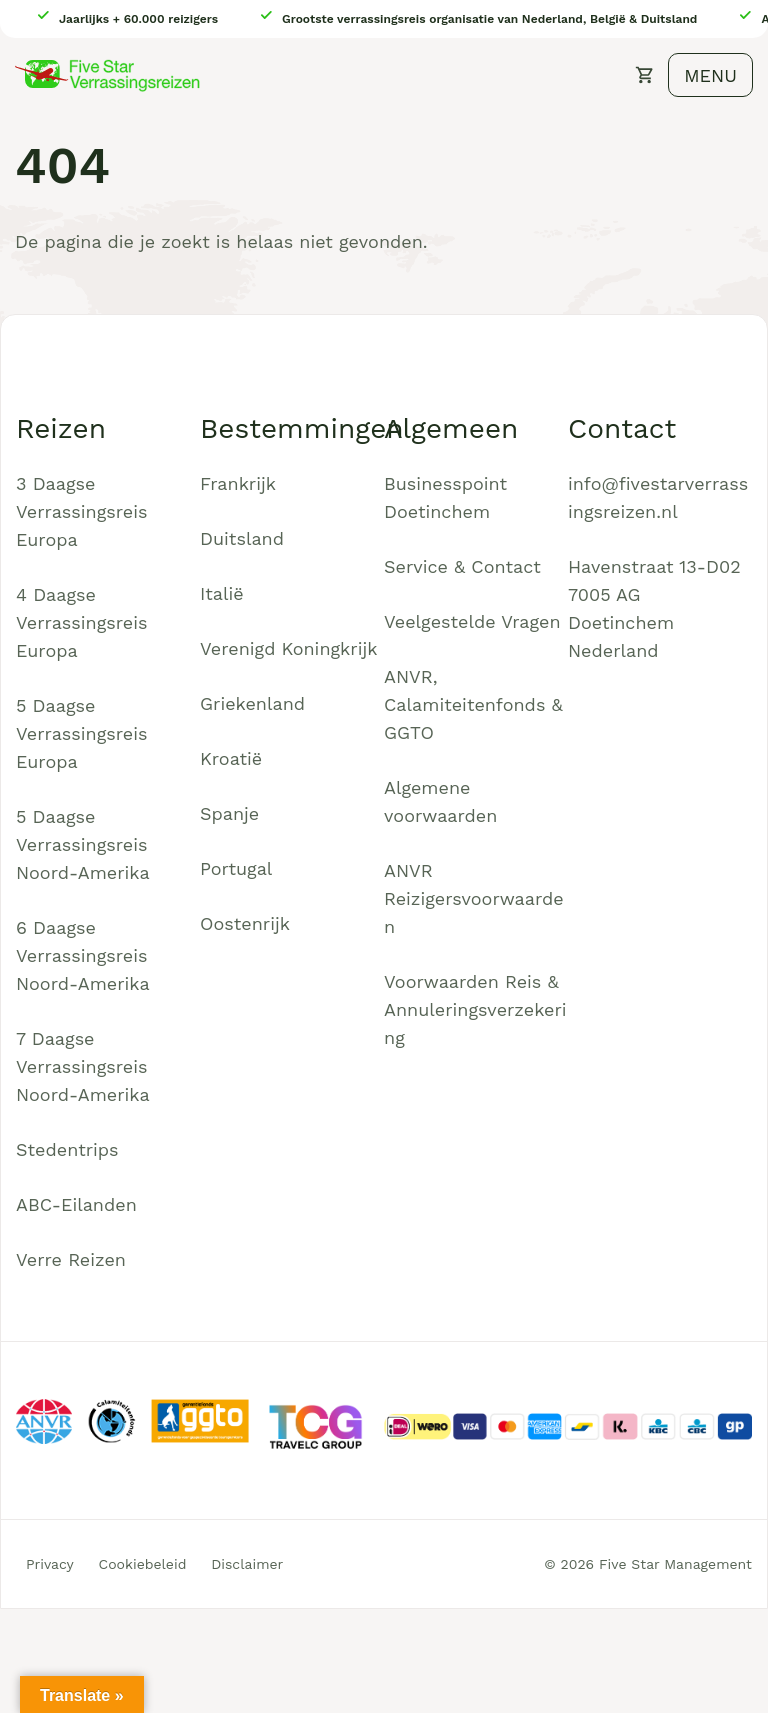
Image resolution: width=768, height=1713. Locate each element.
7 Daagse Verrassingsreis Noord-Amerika (83, 1066)
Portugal (236, 868)
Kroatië (231, 758)
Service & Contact (462, 566)
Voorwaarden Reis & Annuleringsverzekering (475, 1009)
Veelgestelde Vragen (472, 621)
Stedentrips (67, 1149)
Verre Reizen (71, 1259)
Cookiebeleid (143, 1564)
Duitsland (242, 538)
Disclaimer (247, 1564)
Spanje (229, 813)
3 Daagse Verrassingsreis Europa (82, 511)
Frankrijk (238, 483)
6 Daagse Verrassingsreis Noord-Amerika (83, 955)
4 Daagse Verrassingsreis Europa (82, 622)
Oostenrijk (245, 923)
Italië (222, 593)
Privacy (50, 1564)
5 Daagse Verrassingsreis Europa (82, 733)
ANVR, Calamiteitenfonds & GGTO (473, 704)
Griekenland (252, 703)
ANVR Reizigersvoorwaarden (474, 898)
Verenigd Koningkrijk (288, 648)
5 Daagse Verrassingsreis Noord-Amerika (83, 844)
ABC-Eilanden (76, 1204)
